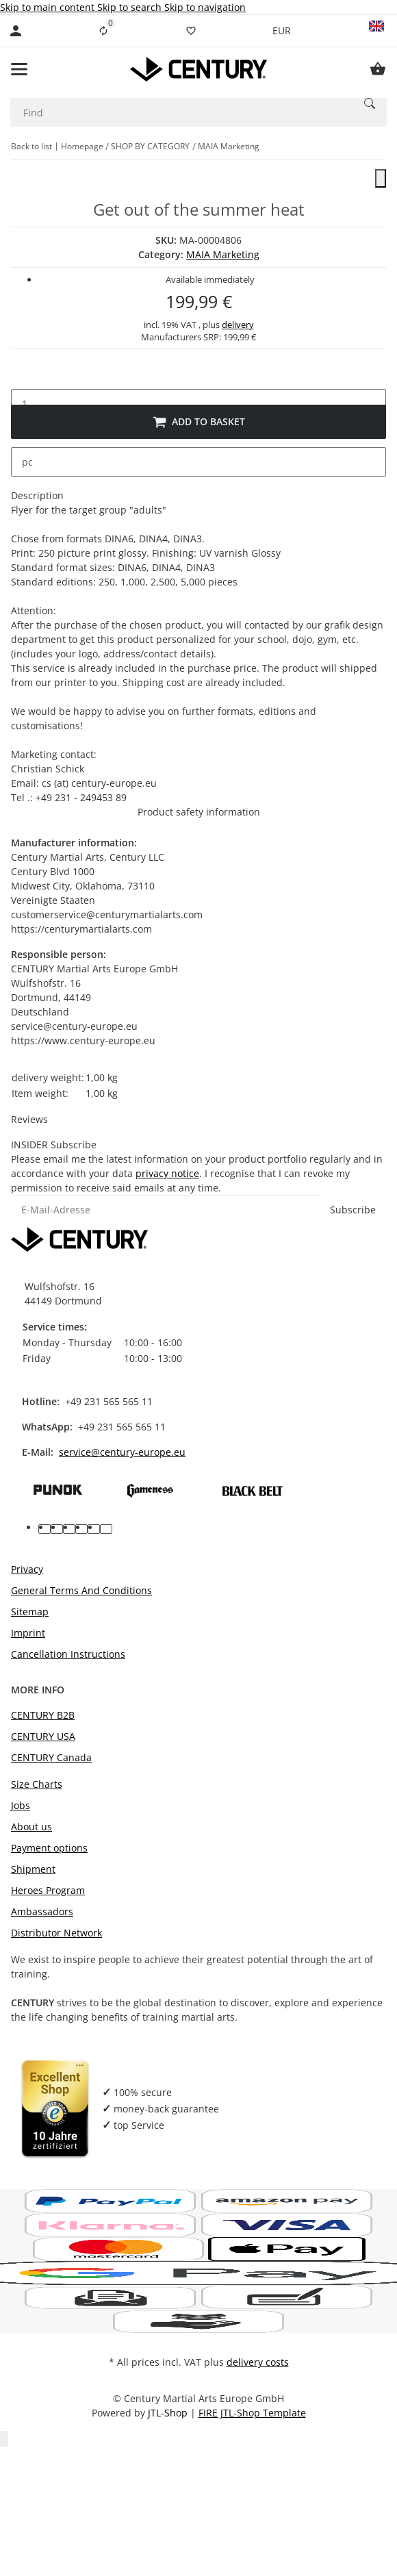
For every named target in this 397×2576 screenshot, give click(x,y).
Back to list (31, 146)
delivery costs (258, 2362)
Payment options (49, 1847)
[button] (376, 31)
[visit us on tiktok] (94, 1529)
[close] (380, 178)
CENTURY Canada (51, 1757)
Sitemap (30, 1611)
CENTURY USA (43, 1736)
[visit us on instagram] (81, 1529)
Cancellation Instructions (68, 1653)
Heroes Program (48, 1890)
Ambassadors (42, 1911)
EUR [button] (283, 30)
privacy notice (167, 1173)
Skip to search (130, 7)
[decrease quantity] (22, 374)
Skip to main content (48, 7)
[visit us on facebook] (44, 1529)
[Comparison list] (103, 31)
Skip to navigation (205, 7)
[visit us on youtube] (57, 1529)
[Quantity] (198, 403)
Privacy (27, 1569)
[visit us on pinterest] (69, 1529)
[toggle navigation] (19, 69)
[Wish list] (190, 31)
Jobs (20, 1805)
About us (31, 1826)
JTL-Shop (169, 2412)
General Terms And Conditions (81, 1590)
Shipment (33, 1869)
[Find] (181, 112)
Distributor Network (56, 1932)
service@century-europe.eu (122, 1452)
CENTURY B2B (43, 1714)
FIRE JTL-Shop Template (252, 2412)
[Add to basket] (198, 422)
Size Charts (36, 1784)
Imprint (28, 1632)
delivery (238, 324)
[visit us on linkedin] (106, 1529)
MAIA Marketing (222, 254)
